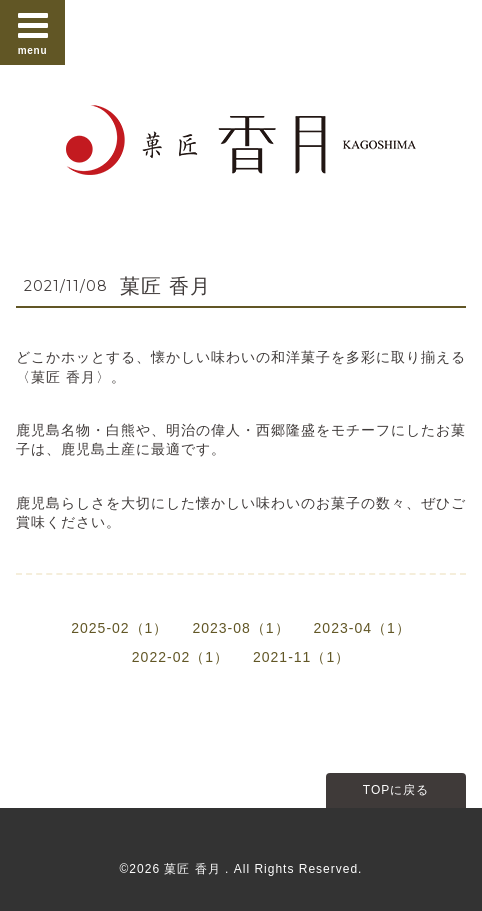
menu (33, 32)
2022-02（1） (180, 657)
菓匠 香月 (165, 286)
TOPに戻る (396, 790)
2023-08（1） (240, 628)
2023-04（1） (362, 628)
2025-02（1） (119, 628)
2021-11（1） (301, 657)
